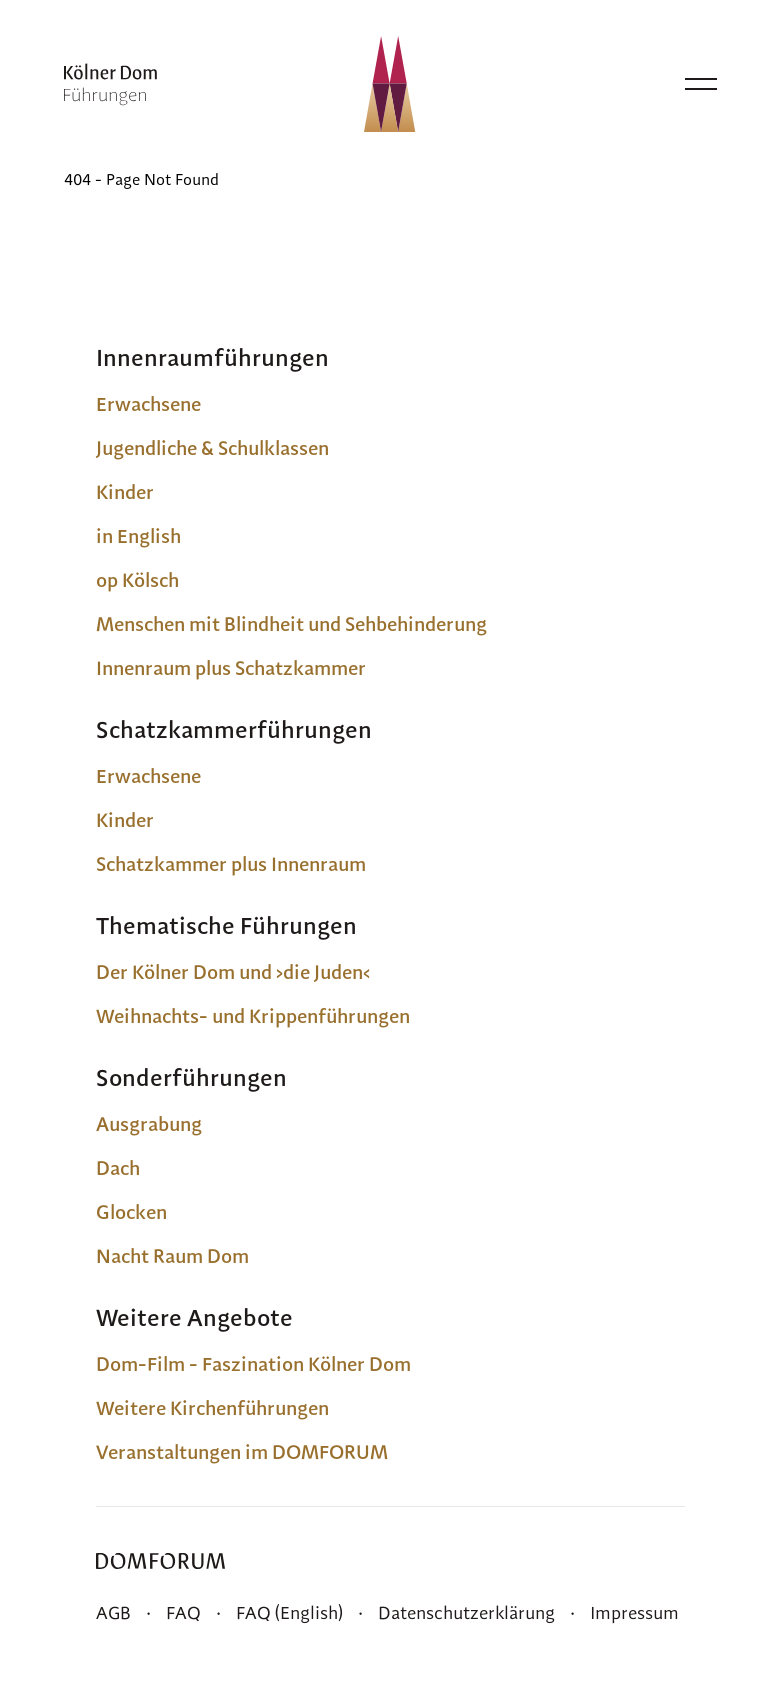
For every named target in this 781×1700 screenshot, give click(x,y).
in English (138, 536)
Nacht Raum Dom (172, 1256)
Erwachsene (148, 404)
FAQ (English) (289, 1612)
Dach (118, 1168)
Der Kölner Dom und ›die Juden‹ (233, 972)
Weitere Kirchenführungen (212, 1408)
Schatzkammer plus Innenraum (231, 864)
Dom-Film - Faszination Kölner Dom (253, 1364)
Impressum (634, 1612)
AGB (113, 1612)
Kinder (125, 492)
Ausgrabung (149, 1124)
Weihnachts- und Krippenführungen (253, 1016)
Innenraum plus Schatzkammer (231, 668)
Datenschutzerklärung (466, 1612)
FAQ (183, 1612)
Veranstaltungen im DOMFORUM (242, 1452)
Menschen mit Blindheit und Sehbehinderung (291, 624)
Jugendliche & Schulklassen (212, 448)
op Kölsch (137, 580)
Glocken (131, 1212)
